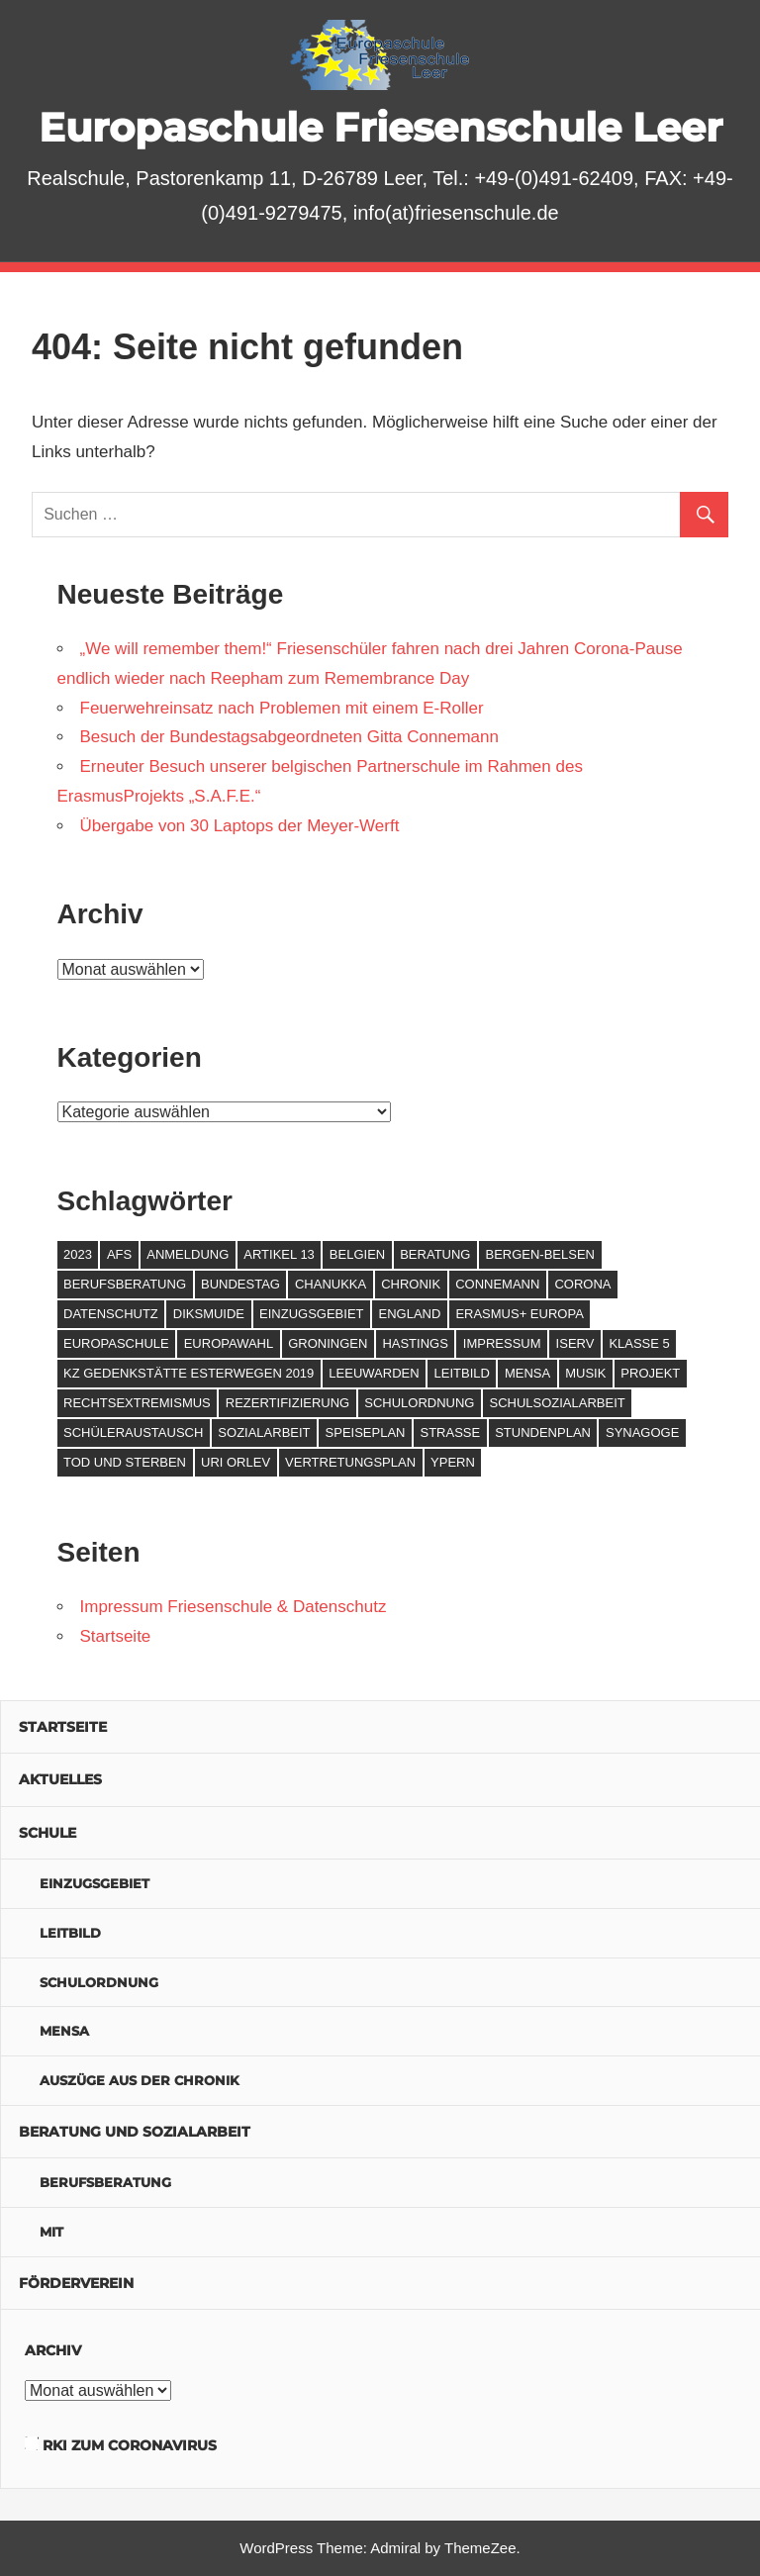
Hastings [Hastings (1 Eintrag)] (414, 1343)
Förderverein (76, 2283)
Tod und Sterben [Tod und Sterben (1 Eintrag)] (124, 1462)
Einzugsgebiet (94, 1883)
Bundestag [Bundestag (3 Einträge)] (240, 1284)
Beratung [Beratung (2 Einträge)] (435, 1254)
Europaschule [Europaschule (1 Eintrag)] (116, 1343)
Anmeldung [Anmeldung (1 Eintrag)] (187, 1254)
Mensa (64, 2031)
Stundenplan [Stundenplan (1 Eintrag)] (543, 1432)
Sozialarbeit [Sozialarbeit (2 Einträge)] (264, 1432)
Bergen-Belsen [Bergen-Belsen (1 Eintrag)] (540, 1254)
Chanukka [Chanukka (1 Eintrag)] (330, 1284)
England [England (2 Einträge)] (410, 1313)
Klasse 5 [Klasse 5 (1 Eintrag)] (639, 1343)
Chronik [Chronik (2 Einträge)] (410, 1284)
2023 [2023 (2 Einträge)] (77, 1254)
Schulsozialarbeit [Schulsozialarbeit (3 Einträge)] (556, 1402)
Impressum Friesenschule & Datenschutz (233, 1606)
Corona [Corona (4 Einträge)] (582, 1284)
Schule (47, 1833)
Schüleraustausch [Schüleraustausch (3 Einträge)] (133, 1432)
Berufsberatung (105, 2182)
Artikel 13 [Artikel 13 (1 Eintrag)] (279, 1254)
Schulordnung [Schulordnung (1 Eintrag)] (419, 1402)
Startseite (115, 1636)
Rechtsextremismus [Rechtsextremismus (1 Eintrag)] (137, 1402)
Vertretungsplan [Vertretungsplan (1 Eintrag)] (350, 1462)
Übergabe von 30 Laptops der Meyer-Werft (240, 825)
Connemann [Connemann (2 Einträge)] (497, 1284)
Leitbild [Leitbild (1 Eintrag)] (462, 1373)
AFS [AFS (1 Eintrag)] (119, 1254)
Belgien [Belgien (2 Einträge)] (357, 1254)
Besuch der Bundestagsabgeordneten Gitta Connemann (289, 736)
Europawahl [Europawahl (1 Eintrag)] (229, 1343)
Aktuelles (60, 1779)
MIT (51, 2232)
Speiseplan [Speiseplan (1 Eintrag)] (366, 1432)
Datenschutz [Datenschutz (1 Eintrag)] (110, 1313)
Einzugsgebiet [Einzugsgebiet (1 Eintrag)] (311, 1313)
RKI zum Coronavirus (130, 2445)
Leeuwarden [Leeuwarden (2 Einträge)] (374, 1373)
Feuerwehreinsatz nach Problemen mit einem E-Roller (282, 708)
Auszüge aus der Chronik (139, 2080)
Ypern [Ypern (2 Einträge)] (452, 1462)
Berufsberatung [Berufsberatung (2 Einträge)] (124, 1284)
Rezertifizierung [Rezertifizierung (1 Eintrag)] (287, 1402)
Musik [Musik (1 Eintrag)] (585, 1373)
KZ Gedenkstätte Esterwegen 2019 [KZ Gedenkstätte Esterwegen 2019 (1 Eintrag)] (188, 1373)
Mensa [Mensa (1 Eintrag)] (527, 1373)
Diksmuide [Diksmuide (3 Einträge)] (208, 1313)
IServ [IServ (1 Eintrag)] (575, 1343)
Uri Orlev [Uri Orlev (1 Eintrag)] (235, 1462)
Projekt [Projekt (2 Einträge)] (650, 1373)
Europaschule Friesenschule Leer (380, 127)
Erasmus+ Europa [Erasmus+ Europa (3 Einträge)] (519, 1313)
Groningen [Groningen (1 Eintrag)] (327, 1343)
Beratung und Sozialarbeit (134, 2132)
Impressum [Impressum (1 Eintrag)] (502, 1343)
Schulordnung (99, 1982)
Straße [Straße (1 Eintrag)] (450, 1432)
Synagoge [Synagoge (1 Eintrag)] (642, 1432)
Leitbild (70, 1933)
